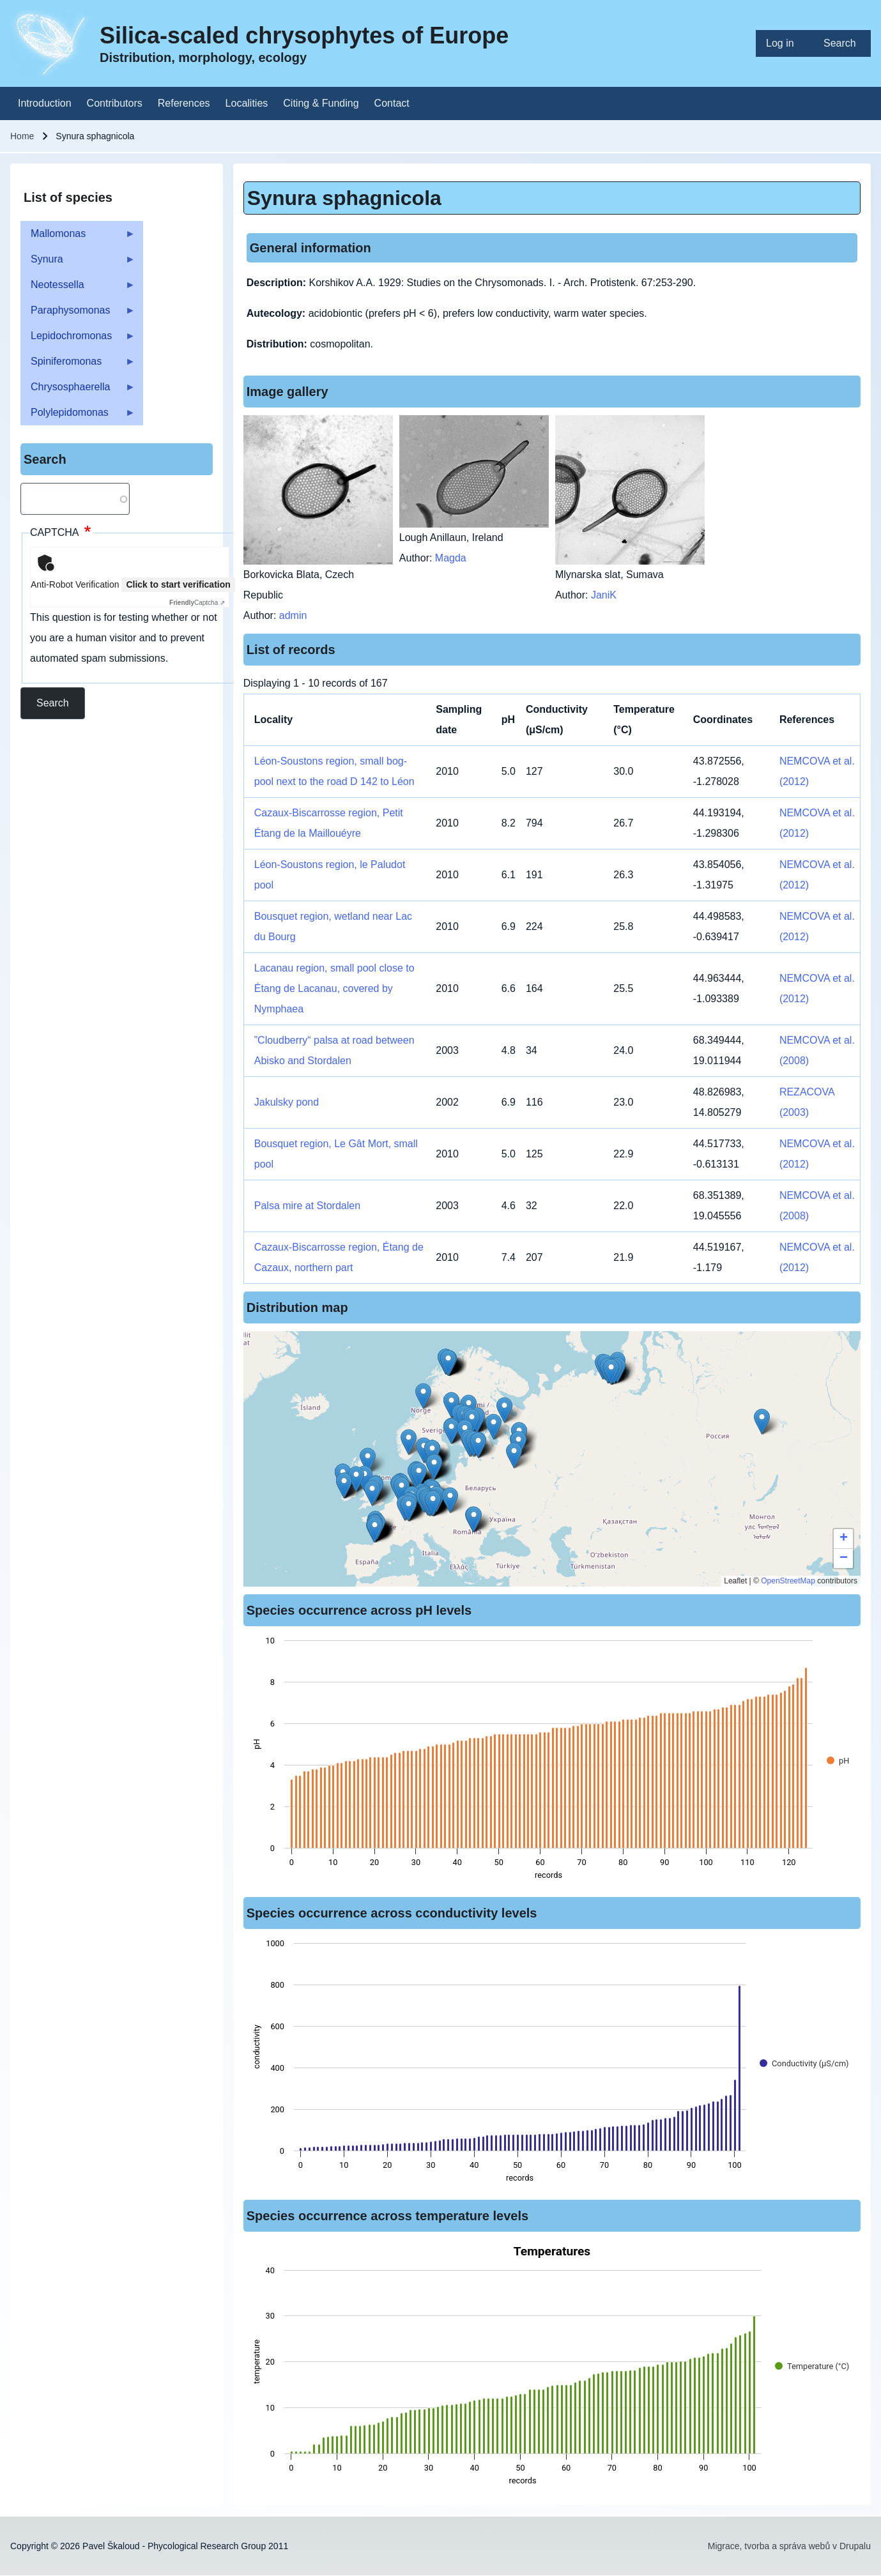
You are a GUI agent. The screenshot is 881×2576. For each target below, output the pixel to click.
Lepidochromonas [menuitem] (77, 339)
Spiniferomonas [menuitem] (77, 365)
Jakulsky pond (286, 1102)
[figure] (552, 1761)
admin (293, 615)
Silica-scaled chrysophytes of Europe (304, 35)
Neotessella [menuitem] (77, 288)
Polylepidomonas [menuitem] (77, 416)
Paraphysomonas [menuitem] (77, 314)
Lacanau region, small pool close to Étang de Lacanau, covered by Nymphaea (334, 988)
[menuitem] (784, 43)
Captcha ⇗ (197, 602)
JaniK (604, 595)
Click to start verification (178, 584)
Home (22, 136)
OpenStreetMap (788, 1580)
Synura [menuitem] (77, 263)
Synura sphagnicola (344, 198)
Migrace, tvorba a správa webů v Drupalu (789, 2546)
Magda (450, 558)
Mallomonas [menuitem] (77, 237)
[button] (478, 1445)
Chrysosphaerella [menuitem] (77, 390)
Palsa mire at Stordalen (307, 1205)
